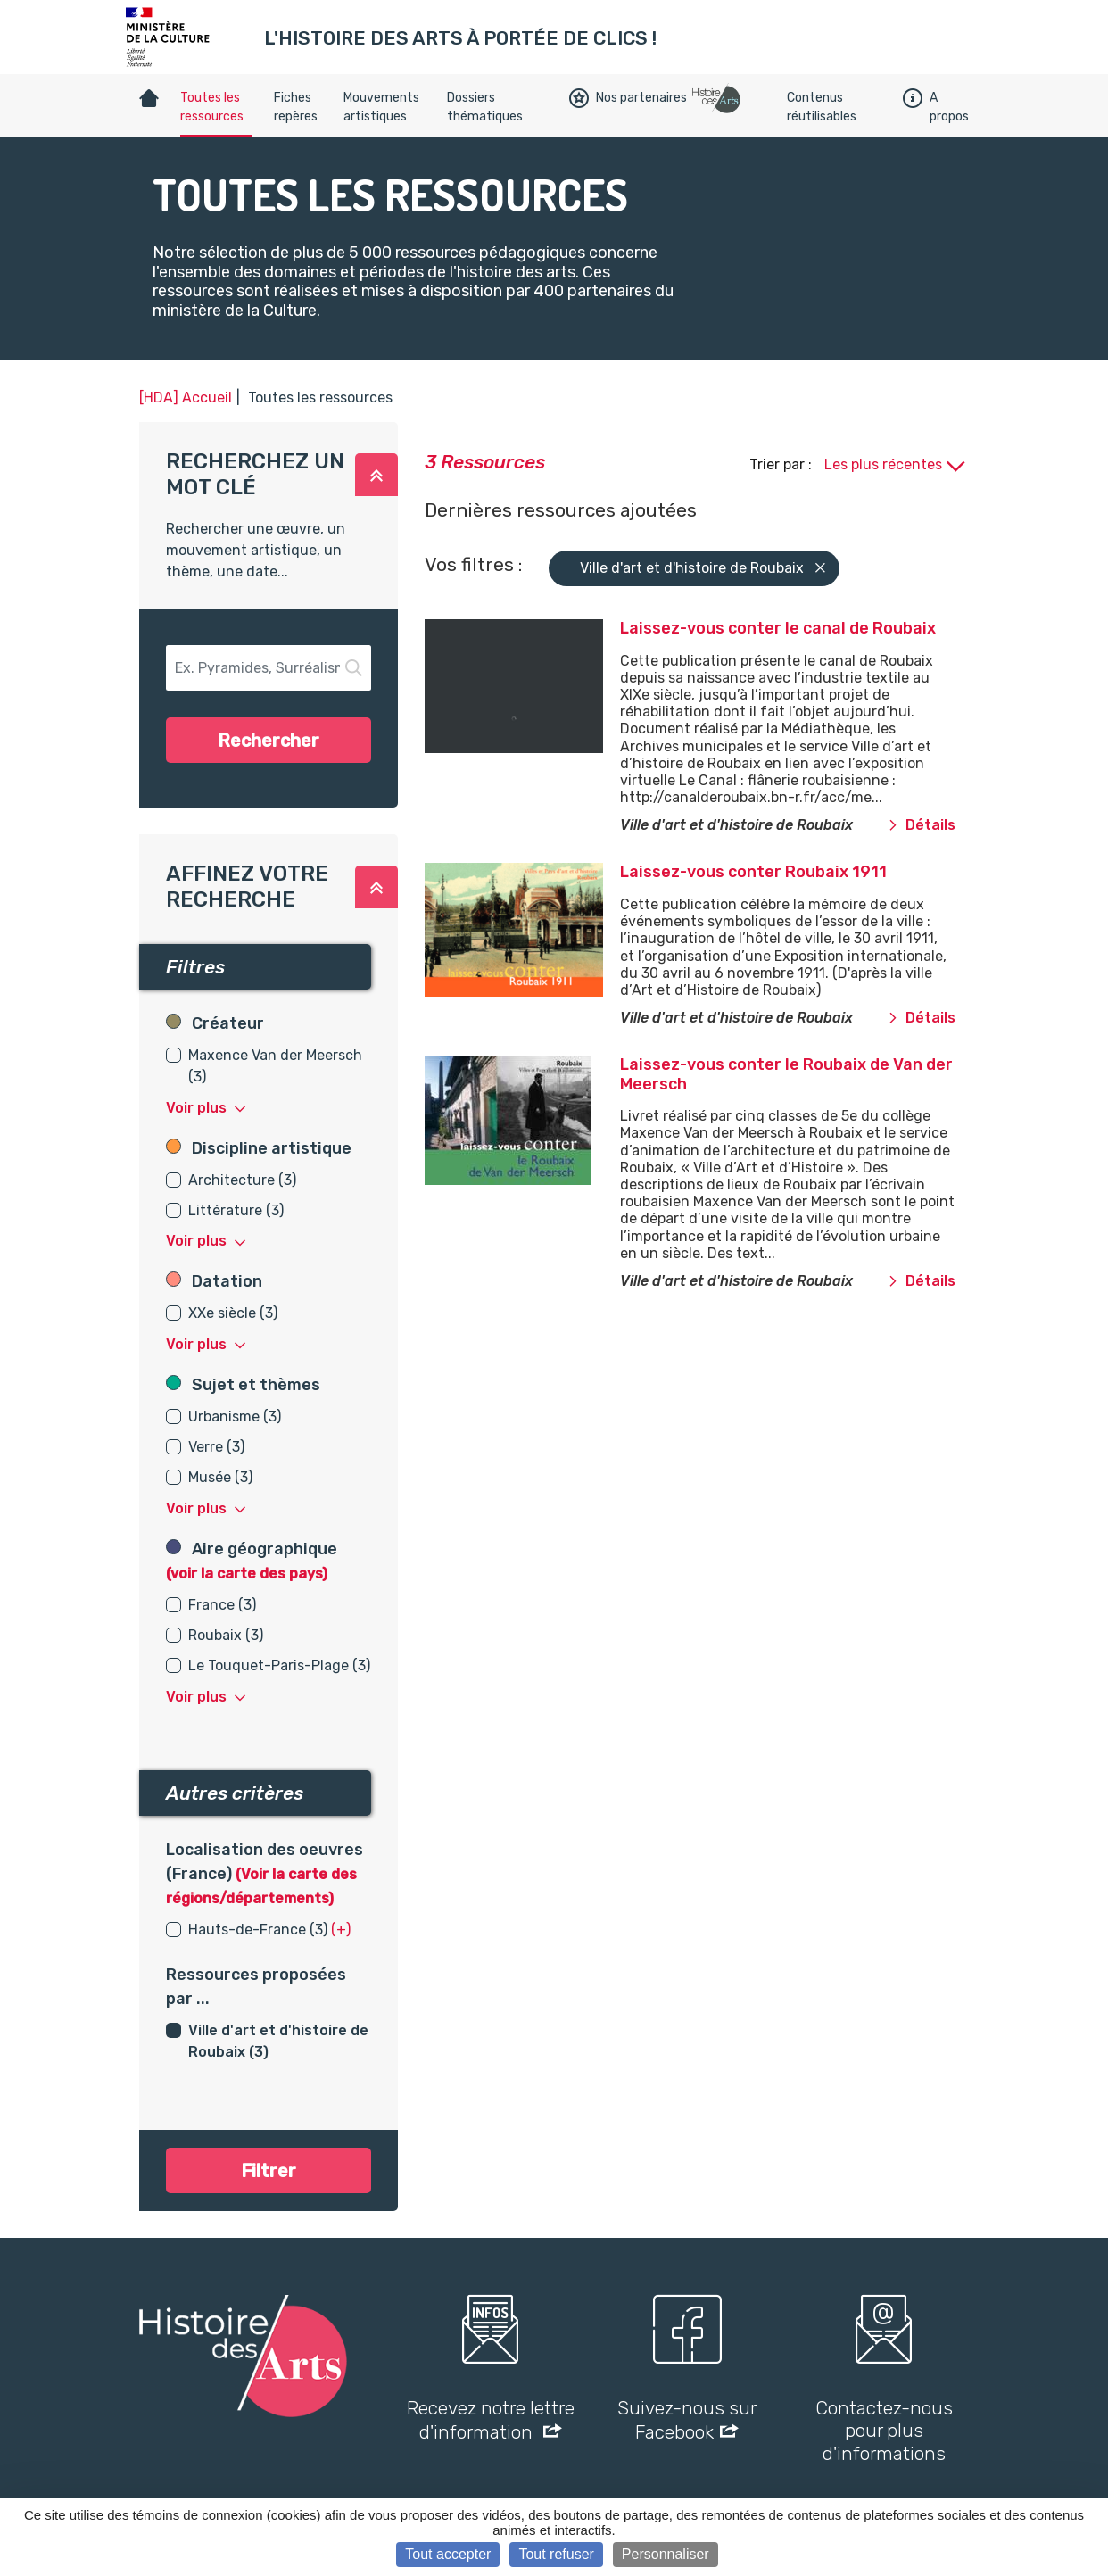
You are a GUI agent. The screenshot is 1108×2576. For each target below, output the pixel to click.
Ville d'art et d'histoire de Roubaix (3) (278, 2041)
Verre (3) (216, 1446)
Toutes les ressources (212, 107)
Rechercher (268, 740)
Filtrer (268, 2171)
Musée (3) (220, 1477)
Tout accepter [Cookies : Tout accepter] (448, 2554)
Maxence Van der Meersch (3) (275, 1066)
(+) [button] (341, 1929)
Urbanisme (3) (234, 1416)
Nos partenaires (628, 98)
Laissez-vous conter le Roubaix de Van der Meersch (786, 1074)
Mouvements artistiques (381, 107)
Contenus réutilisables (821, 107)
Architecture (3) (242, 1180)
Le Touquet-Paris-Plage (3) (279, 1665)
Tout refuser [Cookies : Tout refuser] (555, 2554)
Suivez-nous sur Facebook (687, 2420)
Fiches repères (296, 107)
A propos (936, 107)
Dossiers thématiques (485, 107)
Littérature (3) (236, 1210)
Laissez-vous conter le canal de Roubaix (778, 628)
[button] (376, 474)
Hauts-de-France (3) (257, 1929)
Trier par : (782, 464)
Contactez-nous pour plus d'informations (884, 2430)
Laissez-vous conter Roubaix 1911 (753, 872)
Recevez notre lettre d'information (491, 2420)
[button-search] (268, 668)
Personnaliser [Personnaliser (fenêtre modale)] (665, 2554)
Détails (921, 824)
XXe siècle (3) (232, 1313)
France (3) (222, 1604)
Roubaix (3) (225, 1635)
